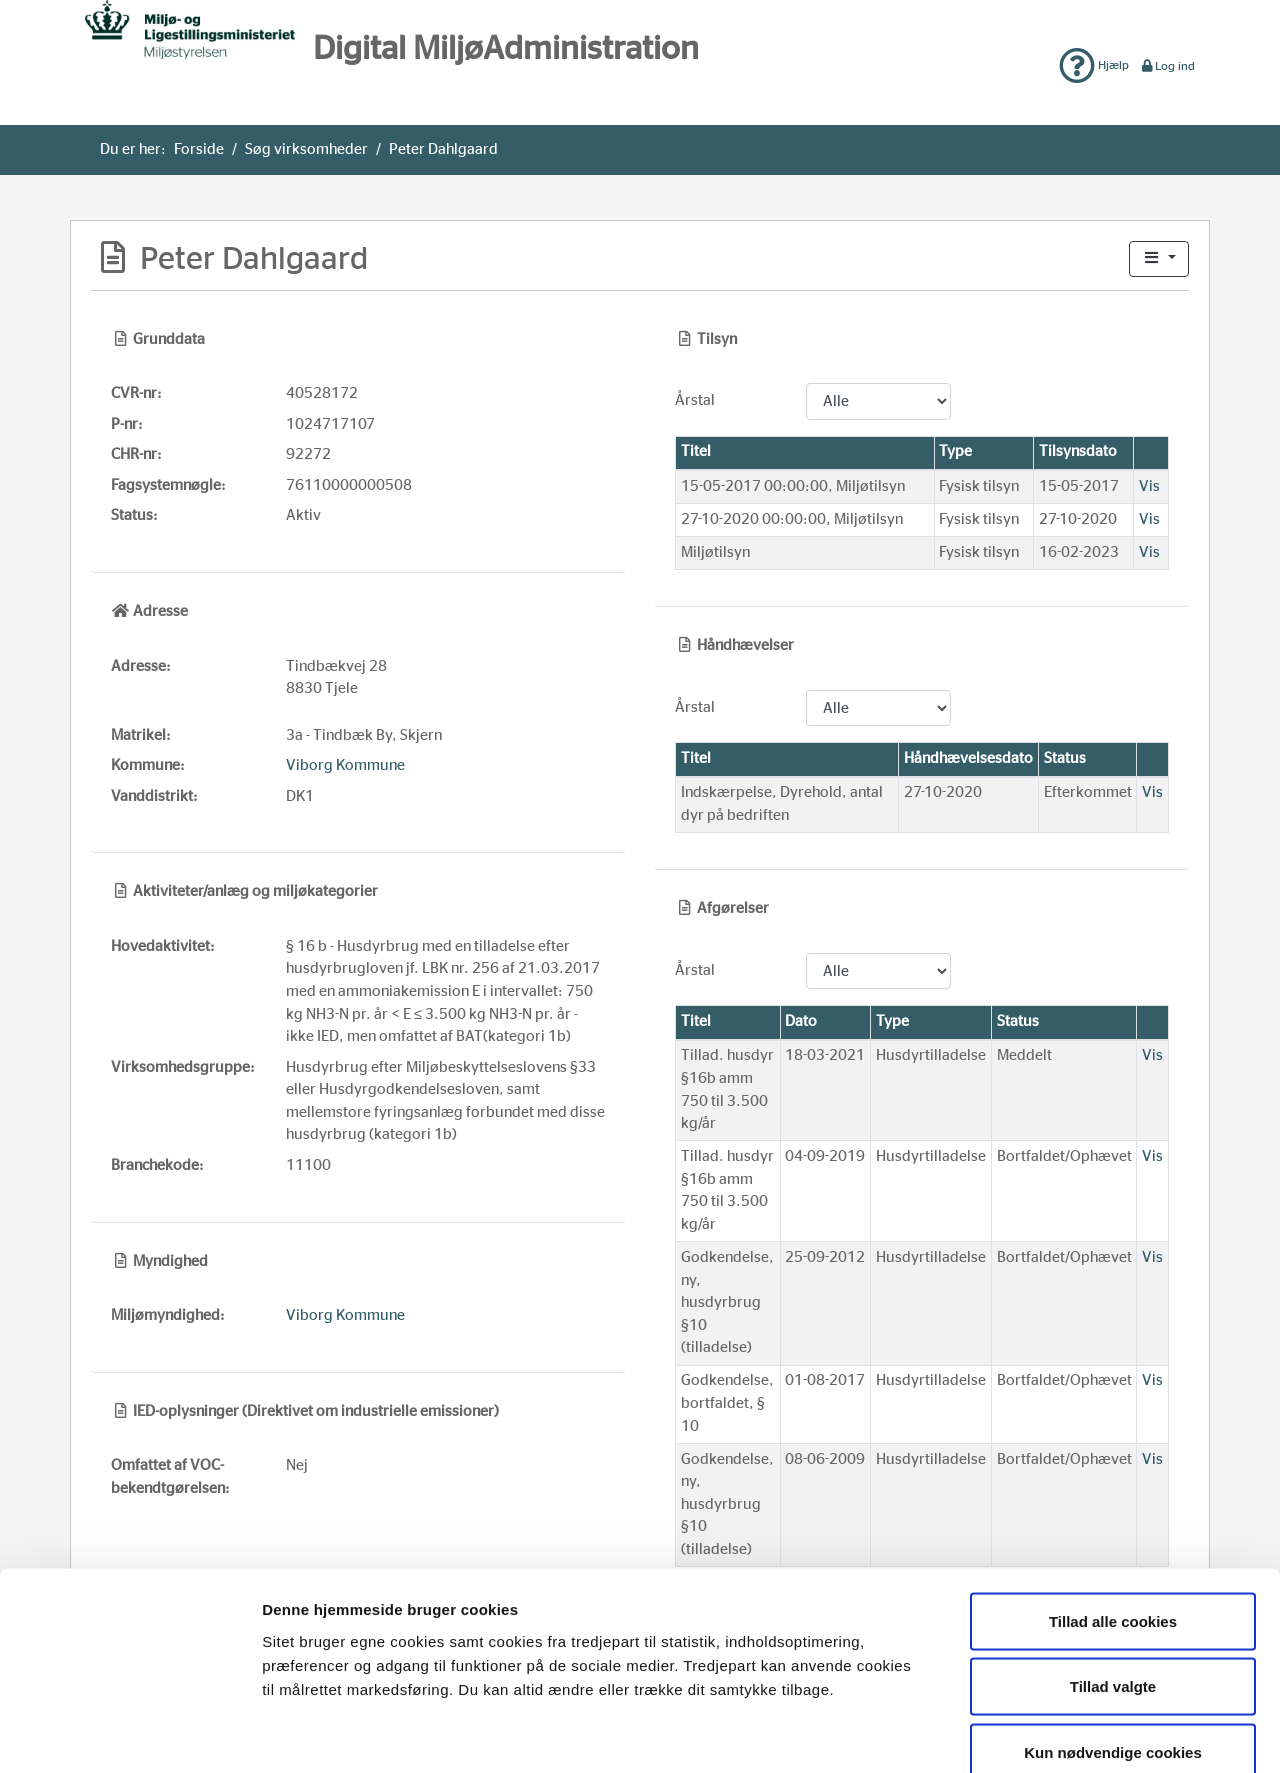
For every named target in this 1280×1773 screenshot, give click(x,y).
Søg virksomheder (306, 149)
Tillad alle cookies (1113, 1510)
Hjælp (1094, 65)
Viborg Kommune (345, 765)
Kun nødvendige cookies (1113, 1641)
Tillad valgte (1113, 1576)
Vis (1149, 486)
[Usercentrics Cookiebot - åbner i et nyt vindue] (129, 1734)
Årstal (695, 400)
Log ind (1167, 66)
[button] (1159, 259)
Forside (199, 149)
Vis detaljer (1033, 1733)
